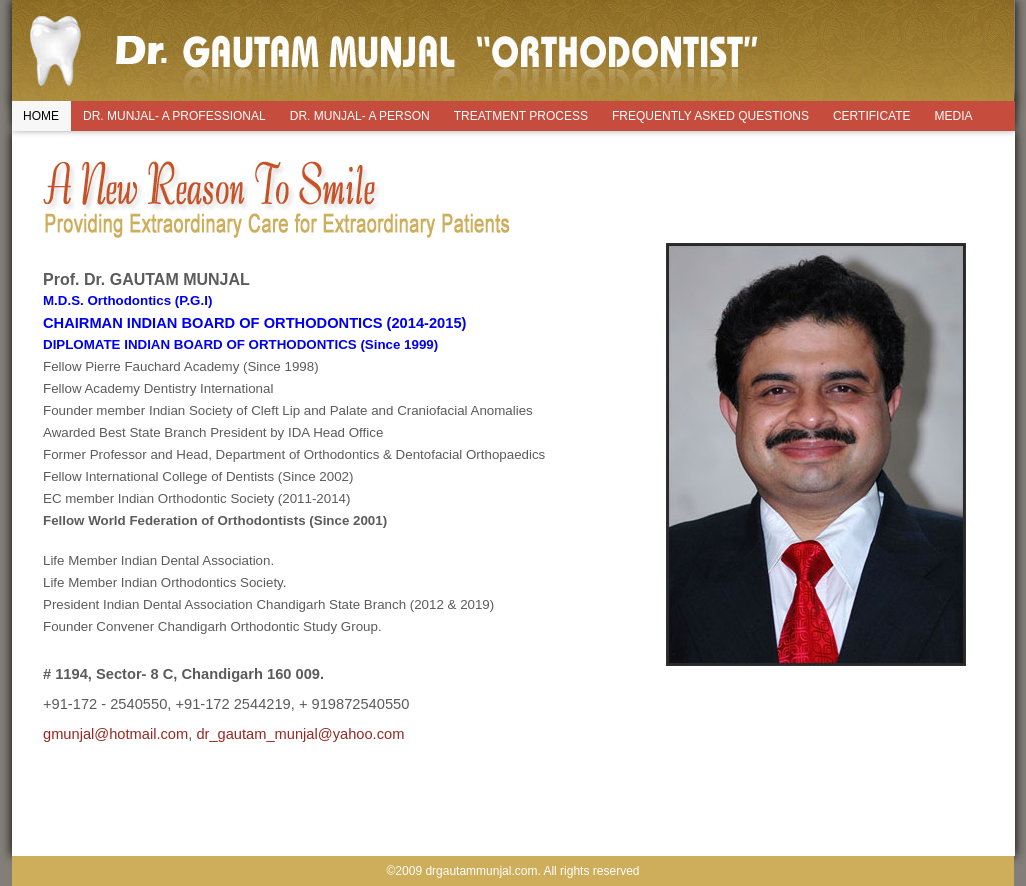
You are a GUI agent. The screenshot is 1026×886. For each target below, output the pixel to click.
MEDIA (954, 116)
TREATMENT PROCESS (521, 116)
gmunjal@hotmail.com (115, 734)
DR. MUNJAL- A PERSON (360, 116)
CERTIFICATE (872, 116)
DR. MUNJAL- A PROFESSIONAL (174, 116)
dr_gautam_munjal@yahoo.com (300, 734)
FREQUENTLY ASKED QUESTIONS (710, 116)
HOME (41, 116)
